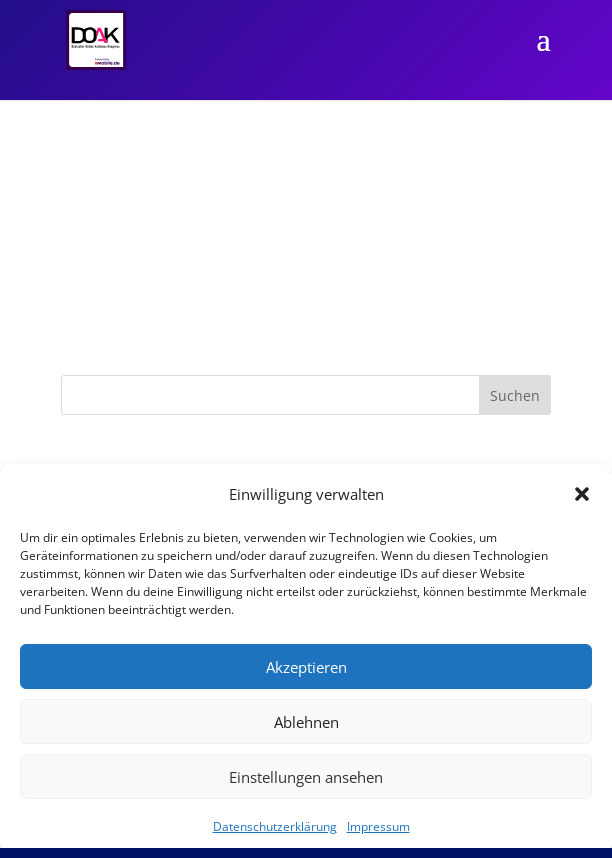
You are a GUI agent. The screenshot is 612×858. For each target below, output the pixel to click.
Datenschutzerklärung (275, 826)
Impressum (378, 826)
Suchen (515, 395)
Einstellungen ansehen (306, 777)
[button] (582, 494)
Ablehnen (306, 722)
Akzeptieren (306, 667)
